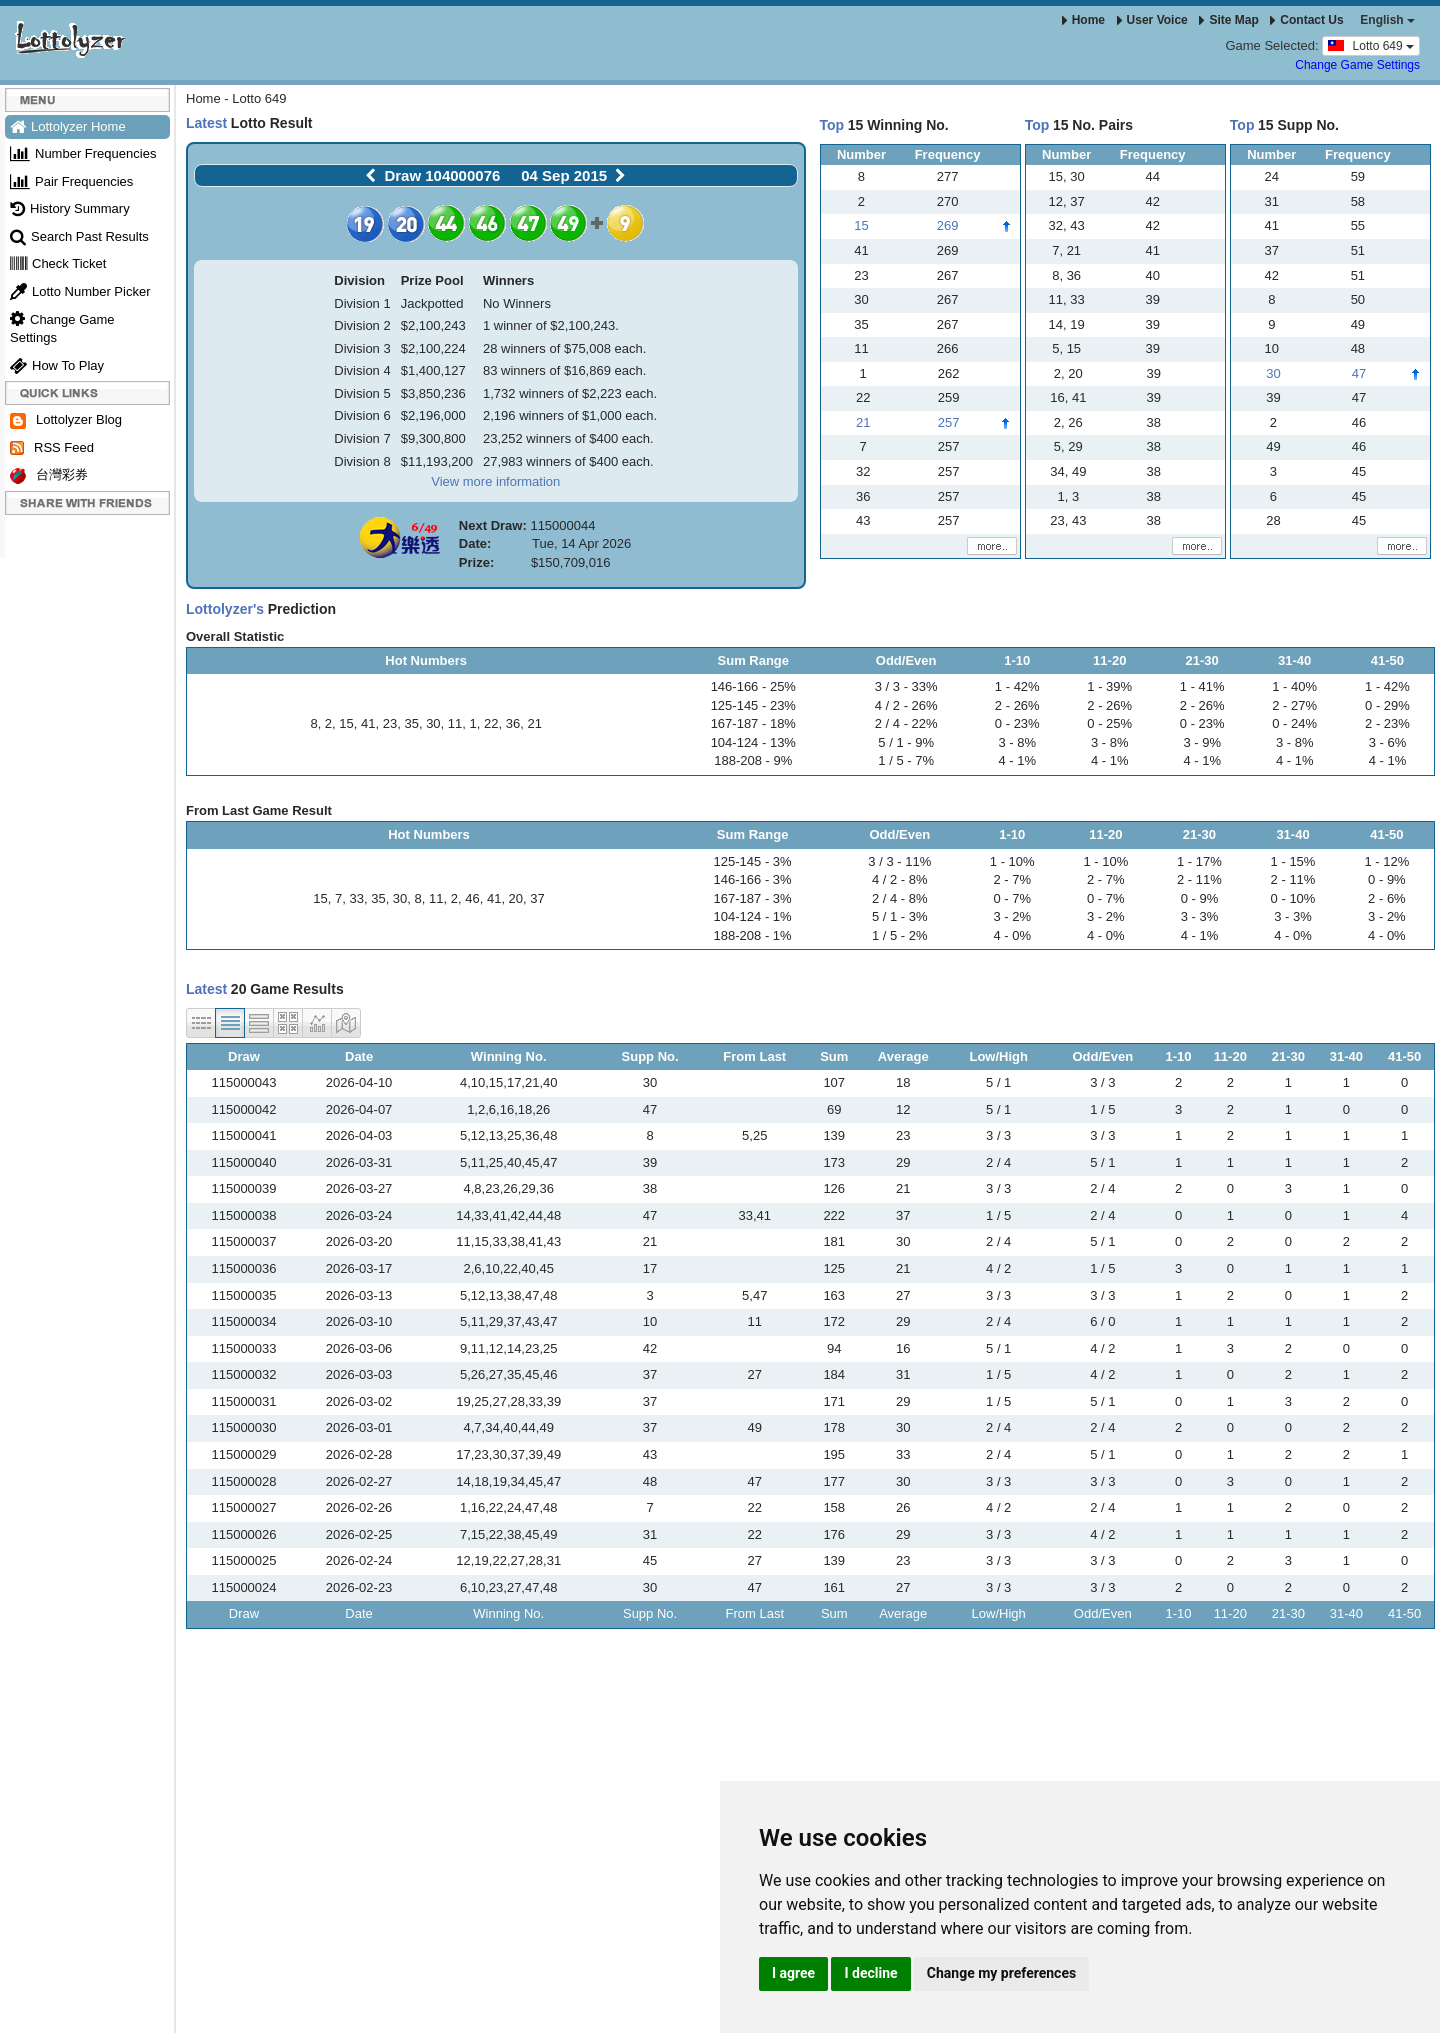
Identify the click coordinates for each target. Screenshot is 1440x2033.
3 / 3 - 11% (899, 861)
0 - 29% (1387, 705)
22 (491, 723)
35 (411, 723)
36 (513, 723)
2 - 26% (1017, 705)
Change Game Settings (1357, 65)
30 (433, 723)
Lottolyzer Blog (66, 420)
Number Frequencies (83, 153)
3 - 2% (1012, 916)
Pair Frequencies (71, 181)
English (1387, 20)
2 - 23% (1387, 723)
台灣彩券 (49, 475)
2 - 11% (1199, 879)
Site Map (1228, 20)
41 (368, 723)
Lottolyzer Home (68, 126)
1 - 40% (1294, 686)
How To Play (57, 365)
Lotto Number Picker (80, 291)
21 (534, 723)
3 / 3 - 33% (906, 686)
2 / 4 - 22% (906, 723)
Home (1083, 20)
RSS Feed (52, 448)
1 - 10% (1012, 861)
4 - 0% (1012, 935)
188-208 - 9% (753, 760)
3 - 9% (1202, 742)
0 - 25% (1109, 723)
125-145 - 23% (753, 705)
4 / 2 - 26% (906, 705)
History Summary (70, 208)
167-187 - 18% (753, 723)
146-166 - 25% (753, 686)
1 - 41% (1202, 686)
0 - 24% (1294, 723)
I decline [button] (870, 1973)
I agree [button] (793, 1973)
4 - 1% (1017, 760)
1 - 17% (1199, 861)
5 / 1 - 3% (900, 916)
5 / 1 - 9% (906, 742)
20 (516, 898)
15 (346, 723)
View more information (495, 481)
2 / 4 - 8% (900, 898)
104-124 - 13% (753, 742)
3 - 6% (1388, 742)
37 (537, 898)
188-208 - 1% (753, 935)
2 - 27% (1294, 705)
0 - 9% (1200, 898)
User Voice (1152, 20)
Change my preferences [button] (1001, 1973)
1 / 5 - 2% (900, 935)
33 (356, 898)
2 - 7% (1012, 879)
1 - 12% (1387, 861)
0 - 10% (1293, 898)
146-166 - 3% (753, 879)
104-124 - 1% (753, 916)
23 (390, 723)
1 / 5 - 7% (906, 760)
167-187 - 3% (753, 898)
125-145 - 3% (753, 861)
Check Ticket (58, 263)
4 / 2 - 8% (900, 879)
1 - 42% (1017, 686)
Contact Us (1306, 20)
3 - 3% (1200, 916)
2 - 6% (1387, 898)
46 (472, 898)
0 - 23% (1017, 723)
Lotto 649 (1371, 45)
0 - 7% (1012, 898)
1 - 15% (1293, 861)
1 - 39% (1109, 686)
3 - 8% (1017, 742)
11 (455, 723)
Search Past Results (79, 236)
